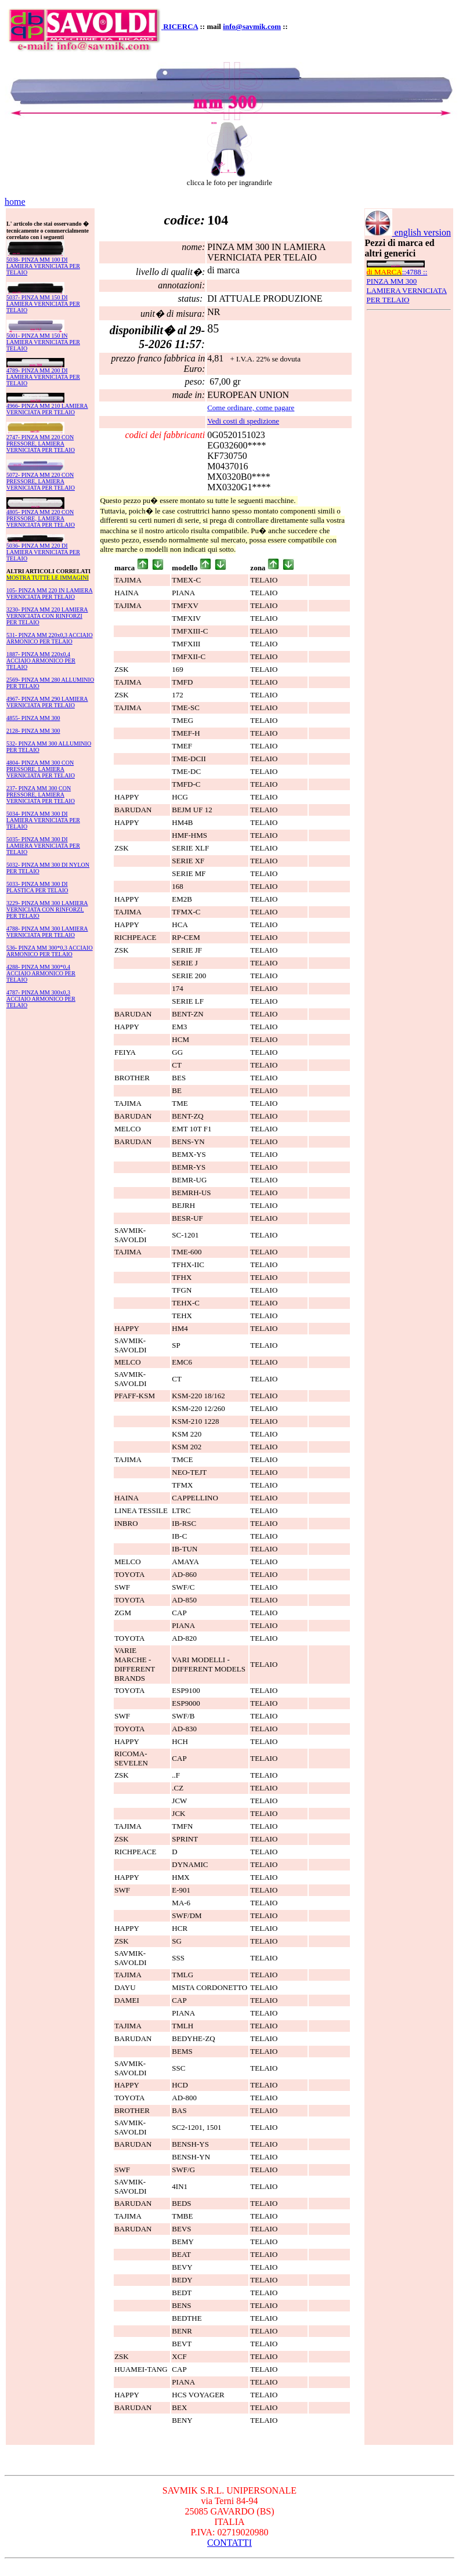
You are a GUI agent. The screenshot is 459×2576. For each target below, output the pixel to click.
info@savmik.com (252, 26)
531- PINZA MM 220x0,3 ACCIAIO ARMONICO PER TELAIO (49, 638)
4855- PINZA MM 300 (33, 718)
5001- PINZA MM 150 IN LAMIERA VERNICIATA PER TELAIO (43, 342)
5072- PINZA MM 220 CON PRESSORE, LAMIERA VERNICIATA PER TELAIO (40, 481)
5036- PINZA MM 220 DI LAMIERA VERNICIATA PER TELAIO (43, 552)
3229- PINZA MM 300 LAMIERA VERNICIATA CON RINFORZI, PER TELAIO (47, 909)
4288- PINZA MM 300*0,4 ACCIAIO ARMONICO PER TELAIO (40, 973)
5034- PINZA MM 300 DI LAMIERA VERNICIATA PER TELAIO (43, 820)
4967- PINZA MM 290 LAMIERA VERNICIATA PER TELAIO (47, 702)
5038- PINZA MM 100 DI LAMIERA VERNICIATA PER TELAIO (43, 266)
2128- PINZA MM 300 (33, 731)
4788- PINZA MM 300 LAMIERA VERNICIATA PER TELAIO (47, 931)
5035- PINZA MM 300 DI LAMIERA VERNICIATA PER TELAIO (43, 845)
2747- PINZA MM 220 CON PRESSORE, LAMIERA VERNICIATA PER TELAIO (40, 443)
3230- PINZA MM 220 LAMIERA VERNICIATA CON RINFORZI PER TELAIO (47, 615)
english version (408, 232)
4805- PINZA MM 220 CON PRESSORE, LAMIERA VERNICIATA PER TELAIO (40, 518)
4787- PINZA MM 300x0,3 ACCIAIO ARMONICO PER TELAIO (40, 998)
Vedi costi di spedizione (243, 421)
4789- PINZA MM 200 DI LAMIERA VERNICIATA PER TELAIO (43, 376)
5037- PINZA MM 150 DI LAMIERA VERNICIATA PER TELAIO (43, 303)
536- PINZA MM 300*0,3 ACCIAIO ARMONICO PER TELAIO (49, 951)
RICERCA (180, 26)
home (15, 202)
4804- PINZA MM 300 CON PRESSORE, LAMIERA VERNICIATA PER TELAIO (40, 769)
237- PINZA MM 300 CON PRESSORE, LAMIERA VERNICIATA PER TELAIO (40, 794)
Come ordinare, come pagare (250, 407)
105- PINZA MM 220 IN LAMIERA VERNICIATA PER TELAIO (49, 593)
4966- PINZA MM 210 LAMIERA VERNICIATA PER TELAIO (47, 409)
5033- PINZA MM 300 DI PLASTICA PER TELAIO (37, 887)
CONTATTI (229, 2543)
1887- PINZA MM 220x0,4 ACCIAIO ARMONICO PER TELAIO (40, 660)
